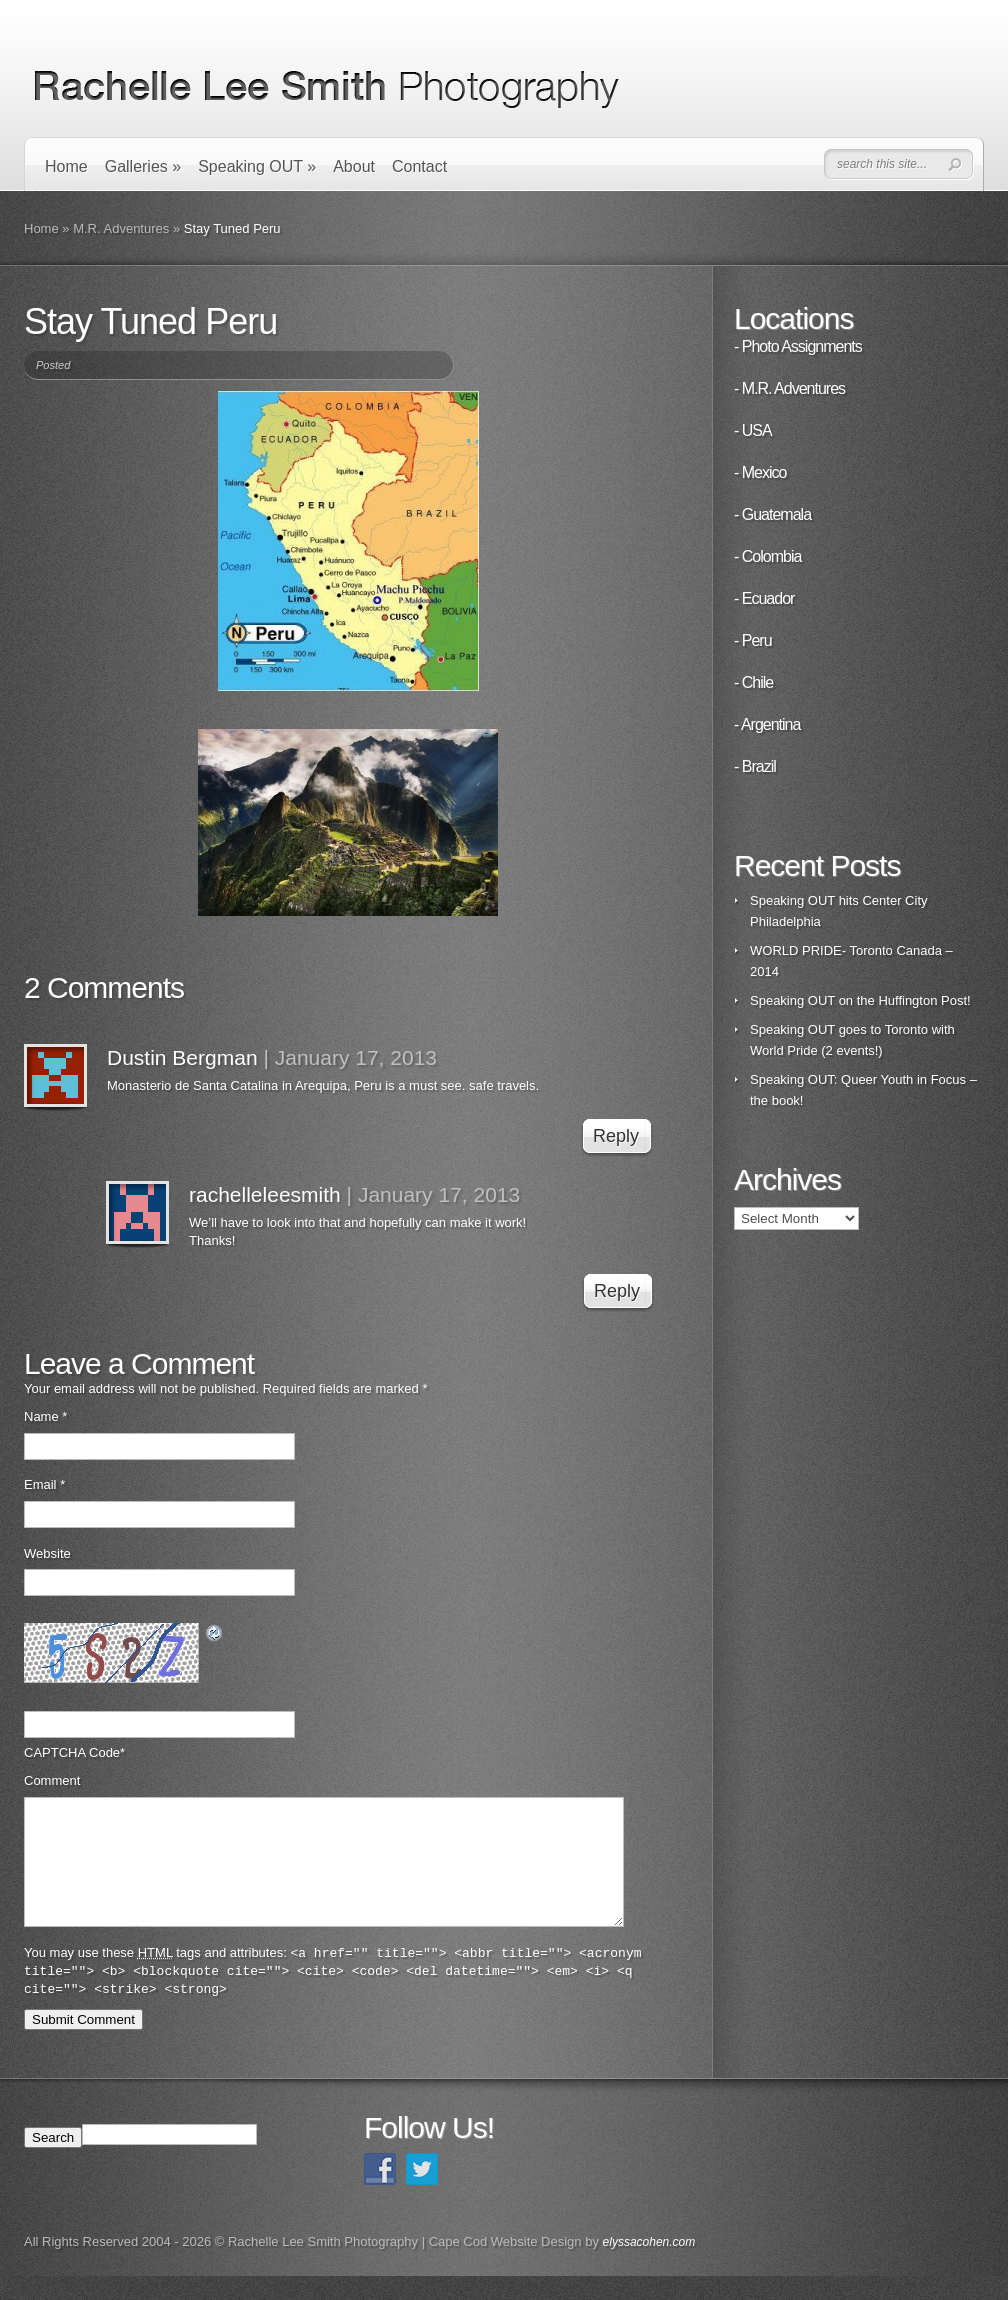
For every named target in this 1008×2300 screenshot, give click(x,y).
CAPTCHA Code (72, 1752)
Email (44, 1484)
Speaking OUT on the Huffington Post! (860, 1000)
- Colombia (767, 556)
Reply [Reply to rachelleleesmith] (617, 1291)
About (354, 166)
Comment (52, 1780)
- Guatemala (772, 514)
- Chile (753, 682)
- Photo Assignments (798, 346)
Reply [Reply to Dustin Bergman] (616, 1136)
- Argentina (767, 724)
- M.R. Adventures (789, 388)
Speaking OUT (257, 166)
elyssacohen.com (649, 2266)
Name (45, 1416)
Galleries (143, 166)
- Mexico (760, 472)
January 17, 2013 (356, 1057)
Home (66, 166)
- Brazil (755, 766)
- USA (753, 430)
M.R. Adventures (121, 228)
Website (47, 1553)
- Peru (753, 640)
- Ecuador (764, 598)
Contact (419, 166)
